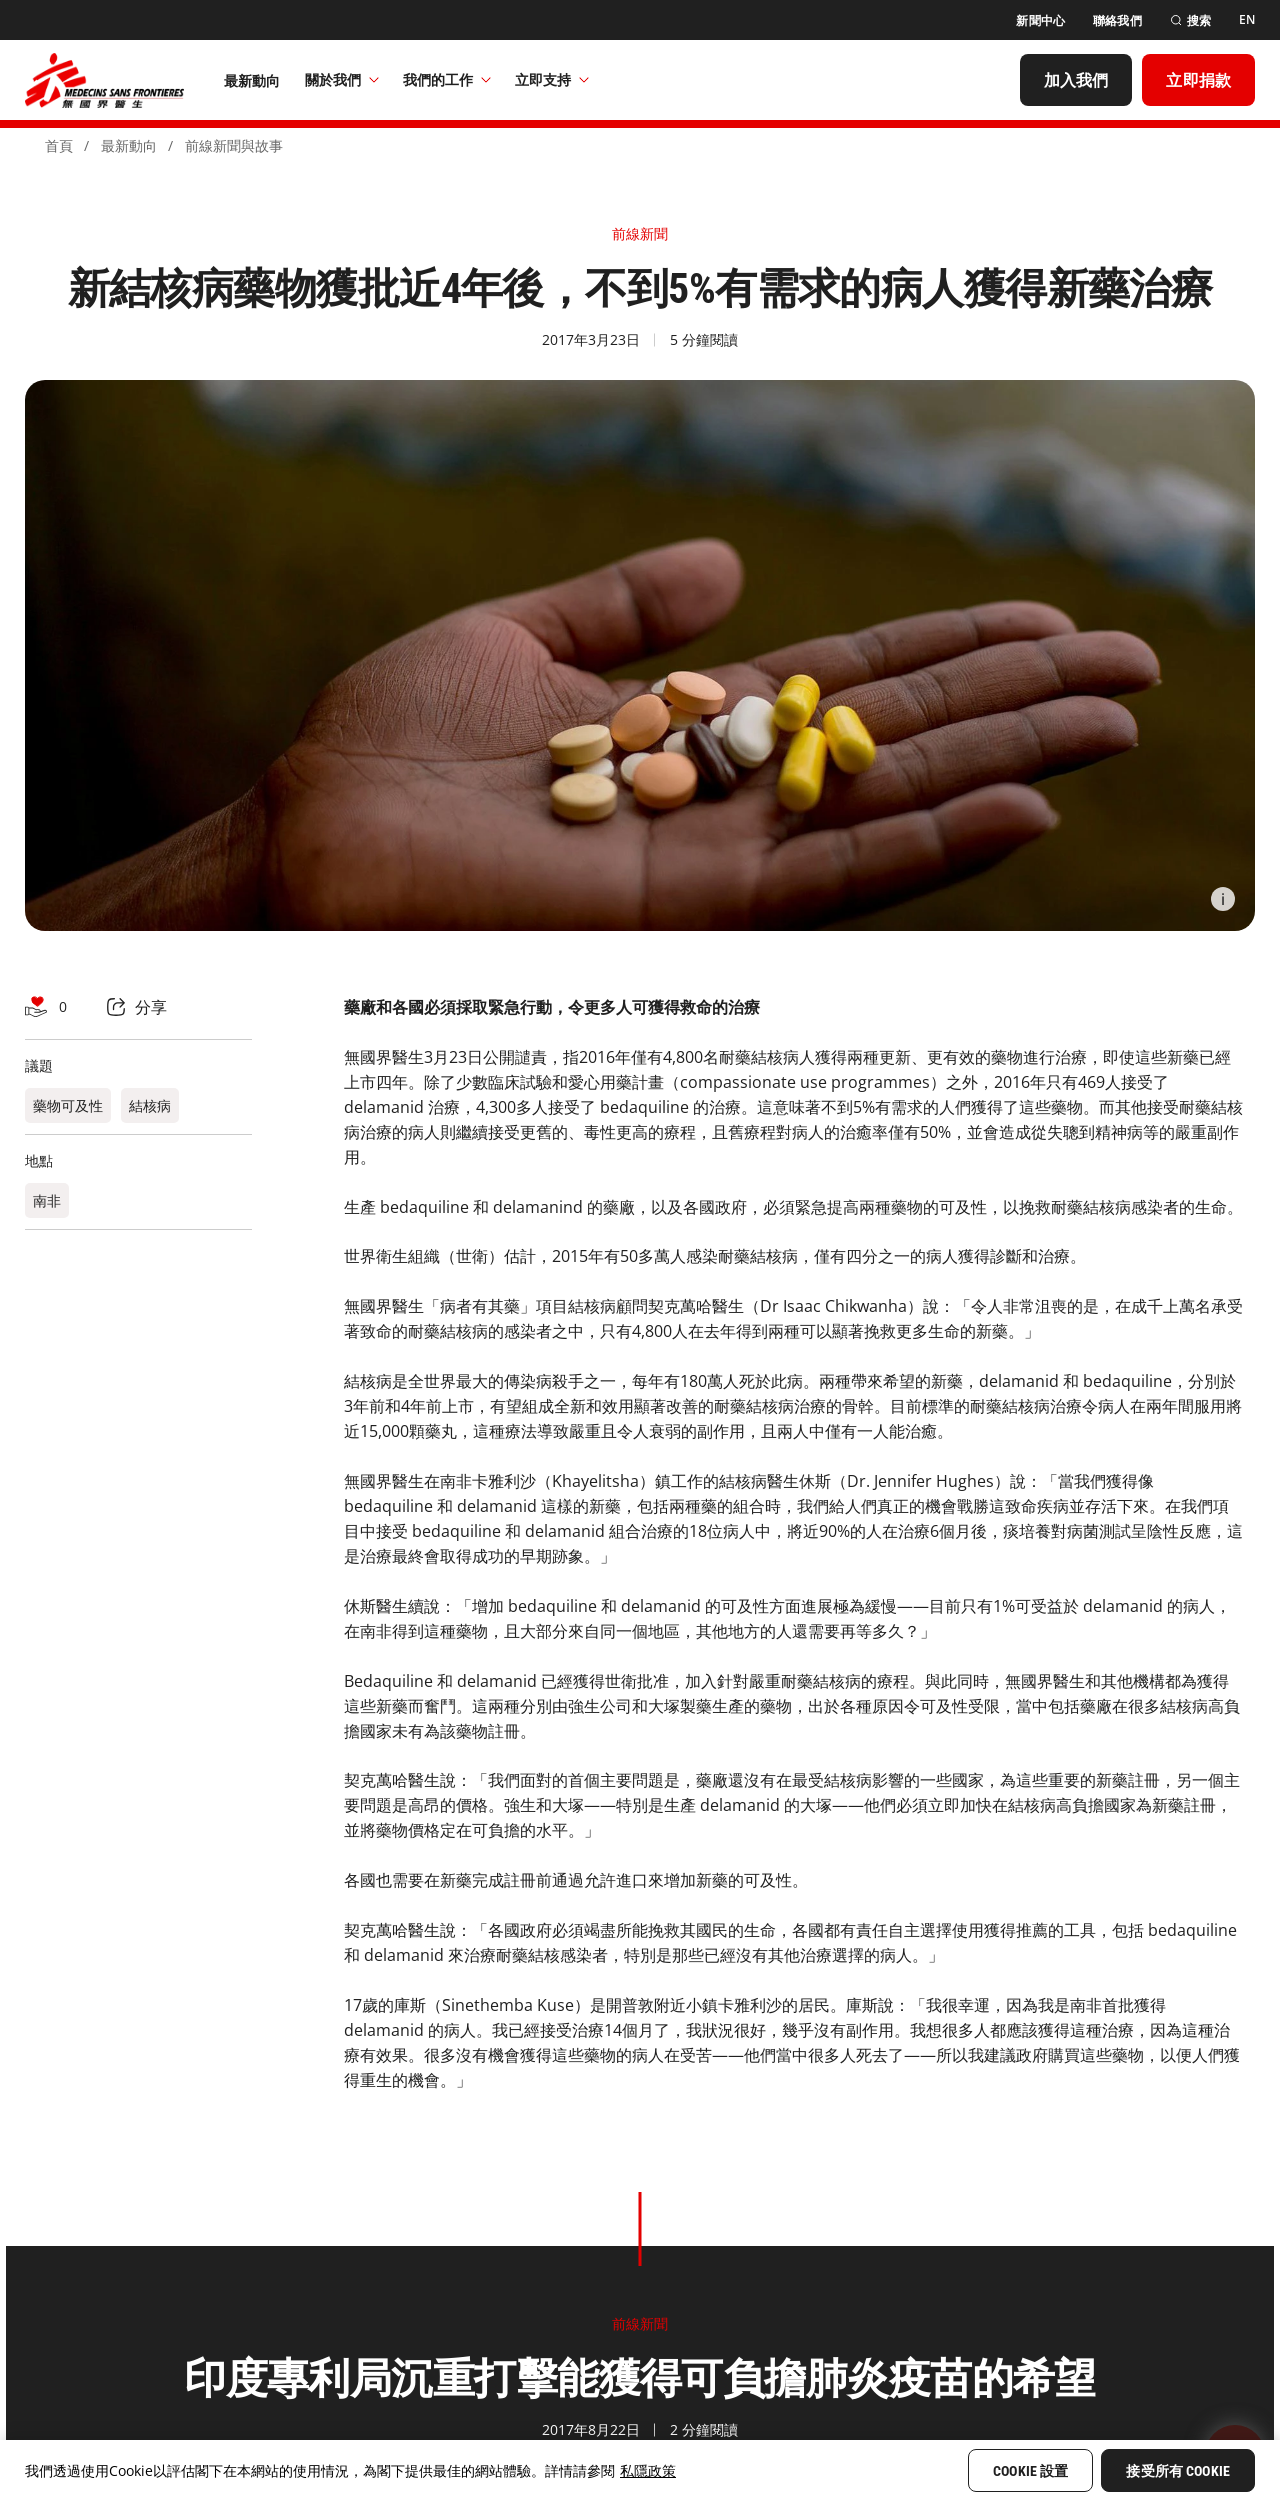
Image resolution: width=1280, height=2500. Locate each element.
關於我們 (342, 79)
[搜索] (1190, 20)
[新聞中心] (1040, 20)
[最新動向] (252, 80)
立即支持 (552, 79)
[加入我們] (1076, 80)
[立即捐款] (1198, 80)
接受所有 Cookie (1178, 2471)
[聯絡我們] (1117, 20)
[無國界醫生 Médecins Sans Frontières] (104, 80)
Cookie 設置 (1030, 2471)
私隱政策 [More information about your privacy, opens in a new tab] (648, 2470)
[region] (640, 2470)
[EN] (1247, 20)
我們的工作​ (447, 79)
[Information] (1223, 899)
